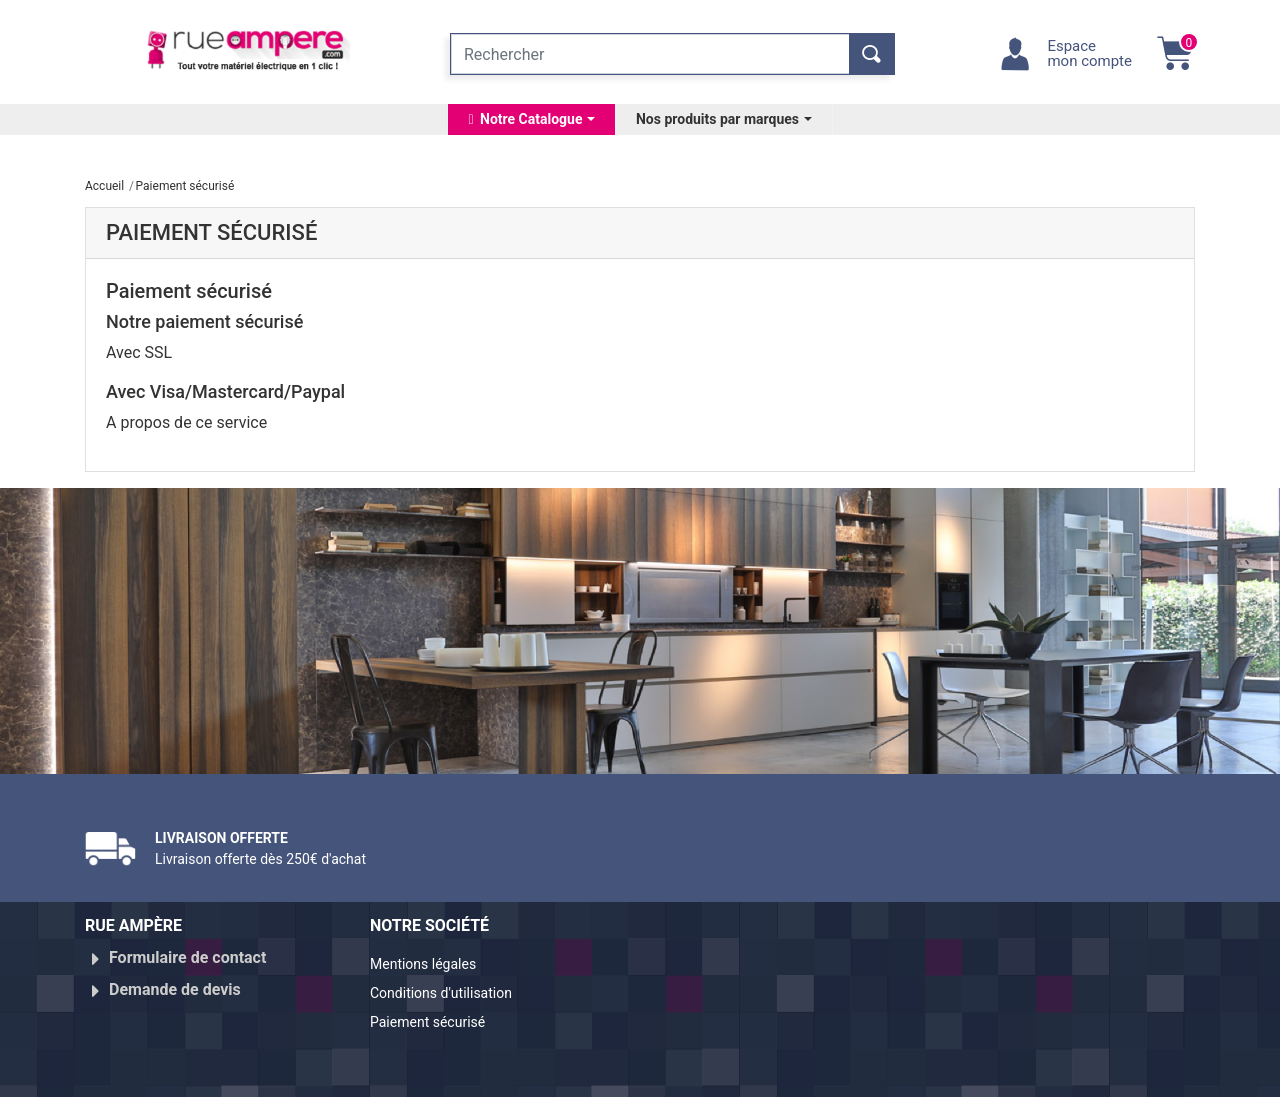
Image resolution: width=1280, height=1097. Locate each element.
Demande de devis (175, 981)
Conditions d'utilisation (452, 989)
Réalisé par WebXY (1020, 1073)
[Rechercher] (650, 54)
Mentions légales (431, 965)
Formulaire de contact (187, 957)
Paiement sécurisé (437, 1013)
